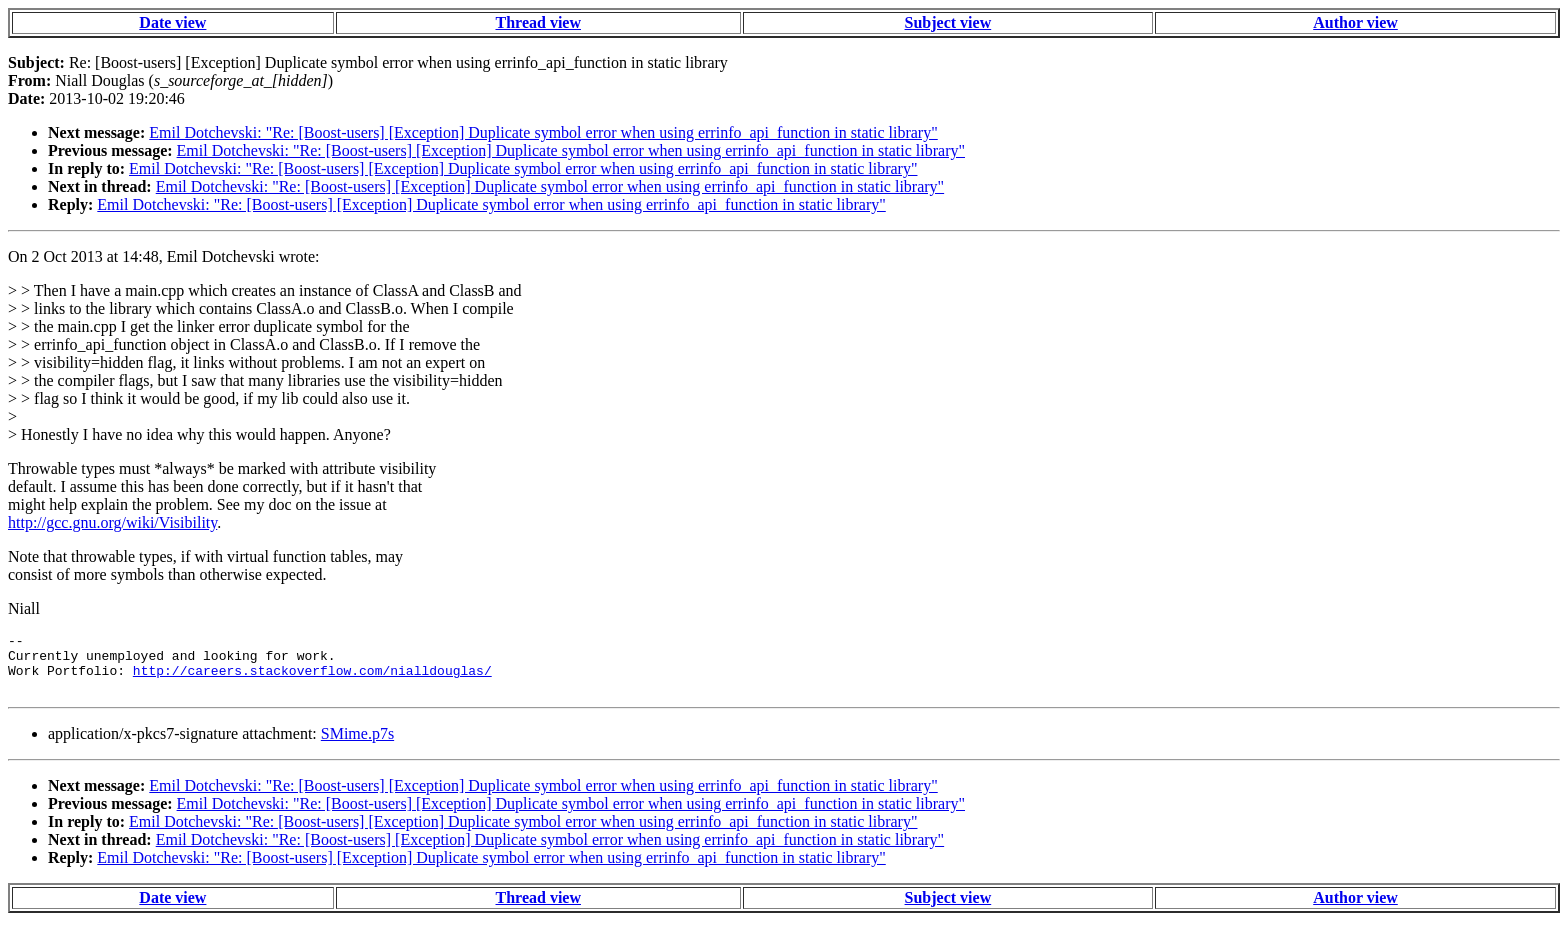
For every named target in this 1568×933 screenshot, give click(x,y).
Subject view (948, 22)
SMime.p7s (357, 745)
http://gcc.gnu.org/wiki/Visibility (112, 522)
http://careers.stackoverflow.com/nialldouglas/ (312, 679)
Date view (172, 22)
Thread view (538, 22)
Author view (1355, 22)
